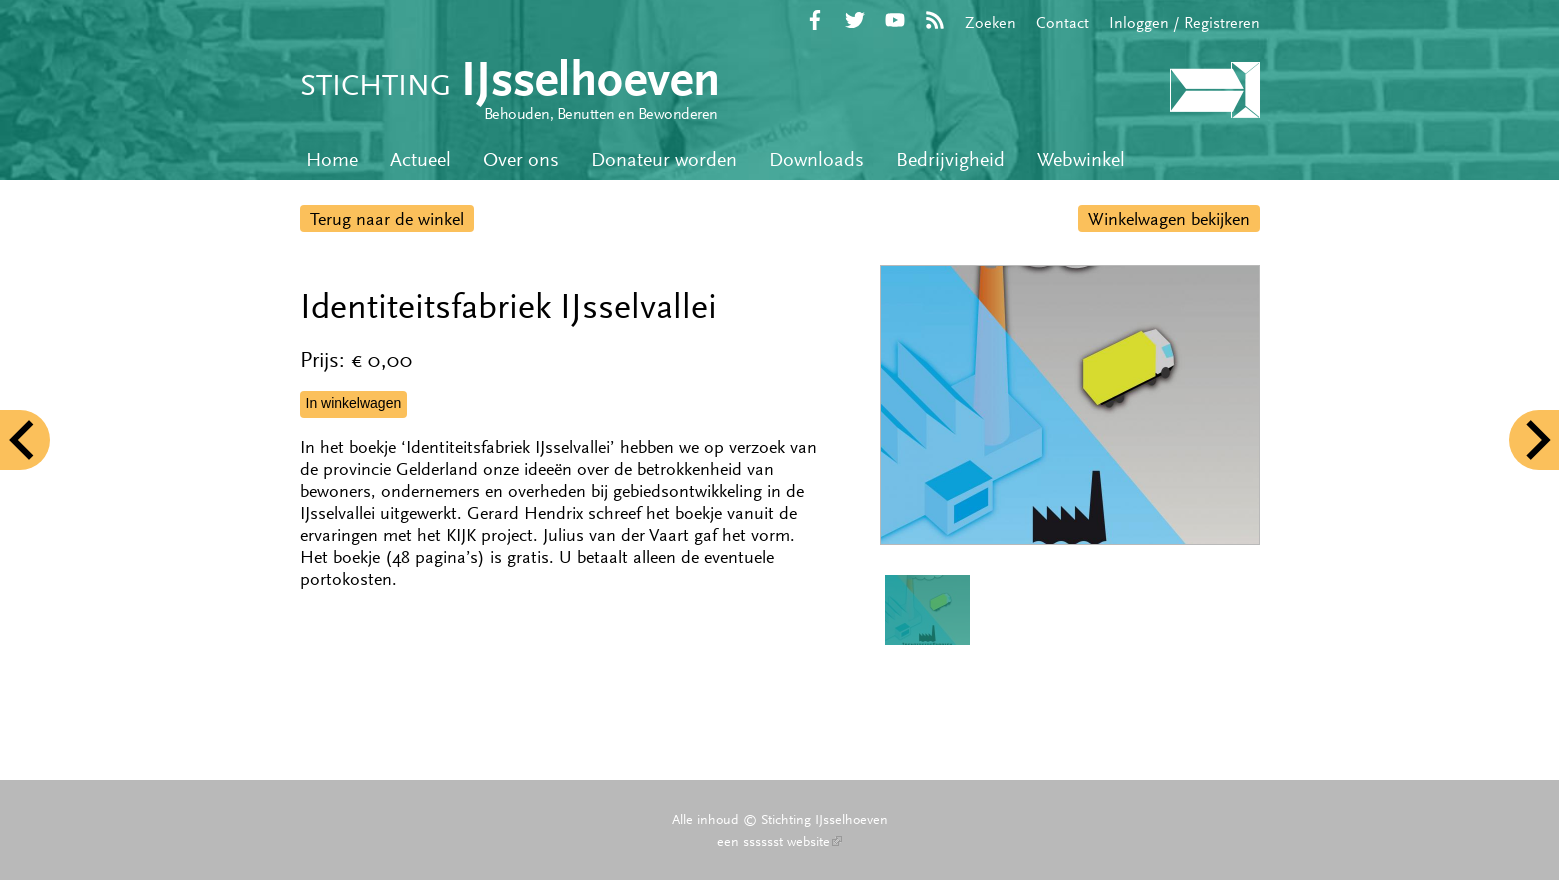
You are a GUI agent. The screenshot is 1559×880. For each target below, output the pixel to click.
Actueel (420, 159)
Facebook (815, 20)
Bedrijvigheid (950, 159)
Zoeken (990, 22)
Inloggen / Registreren (1184, 22)
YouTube (895, 20)
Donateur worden (664, 159)
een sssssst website (779, 841)
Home (332, 159)
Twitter (855, 20)
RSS (935, 20)
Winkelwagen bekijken (1169, 219)
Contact (1062, 22)
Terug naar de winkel (387, 219)
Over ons (521, 159)
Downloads (816, 159)
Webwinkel (1081, 159)
